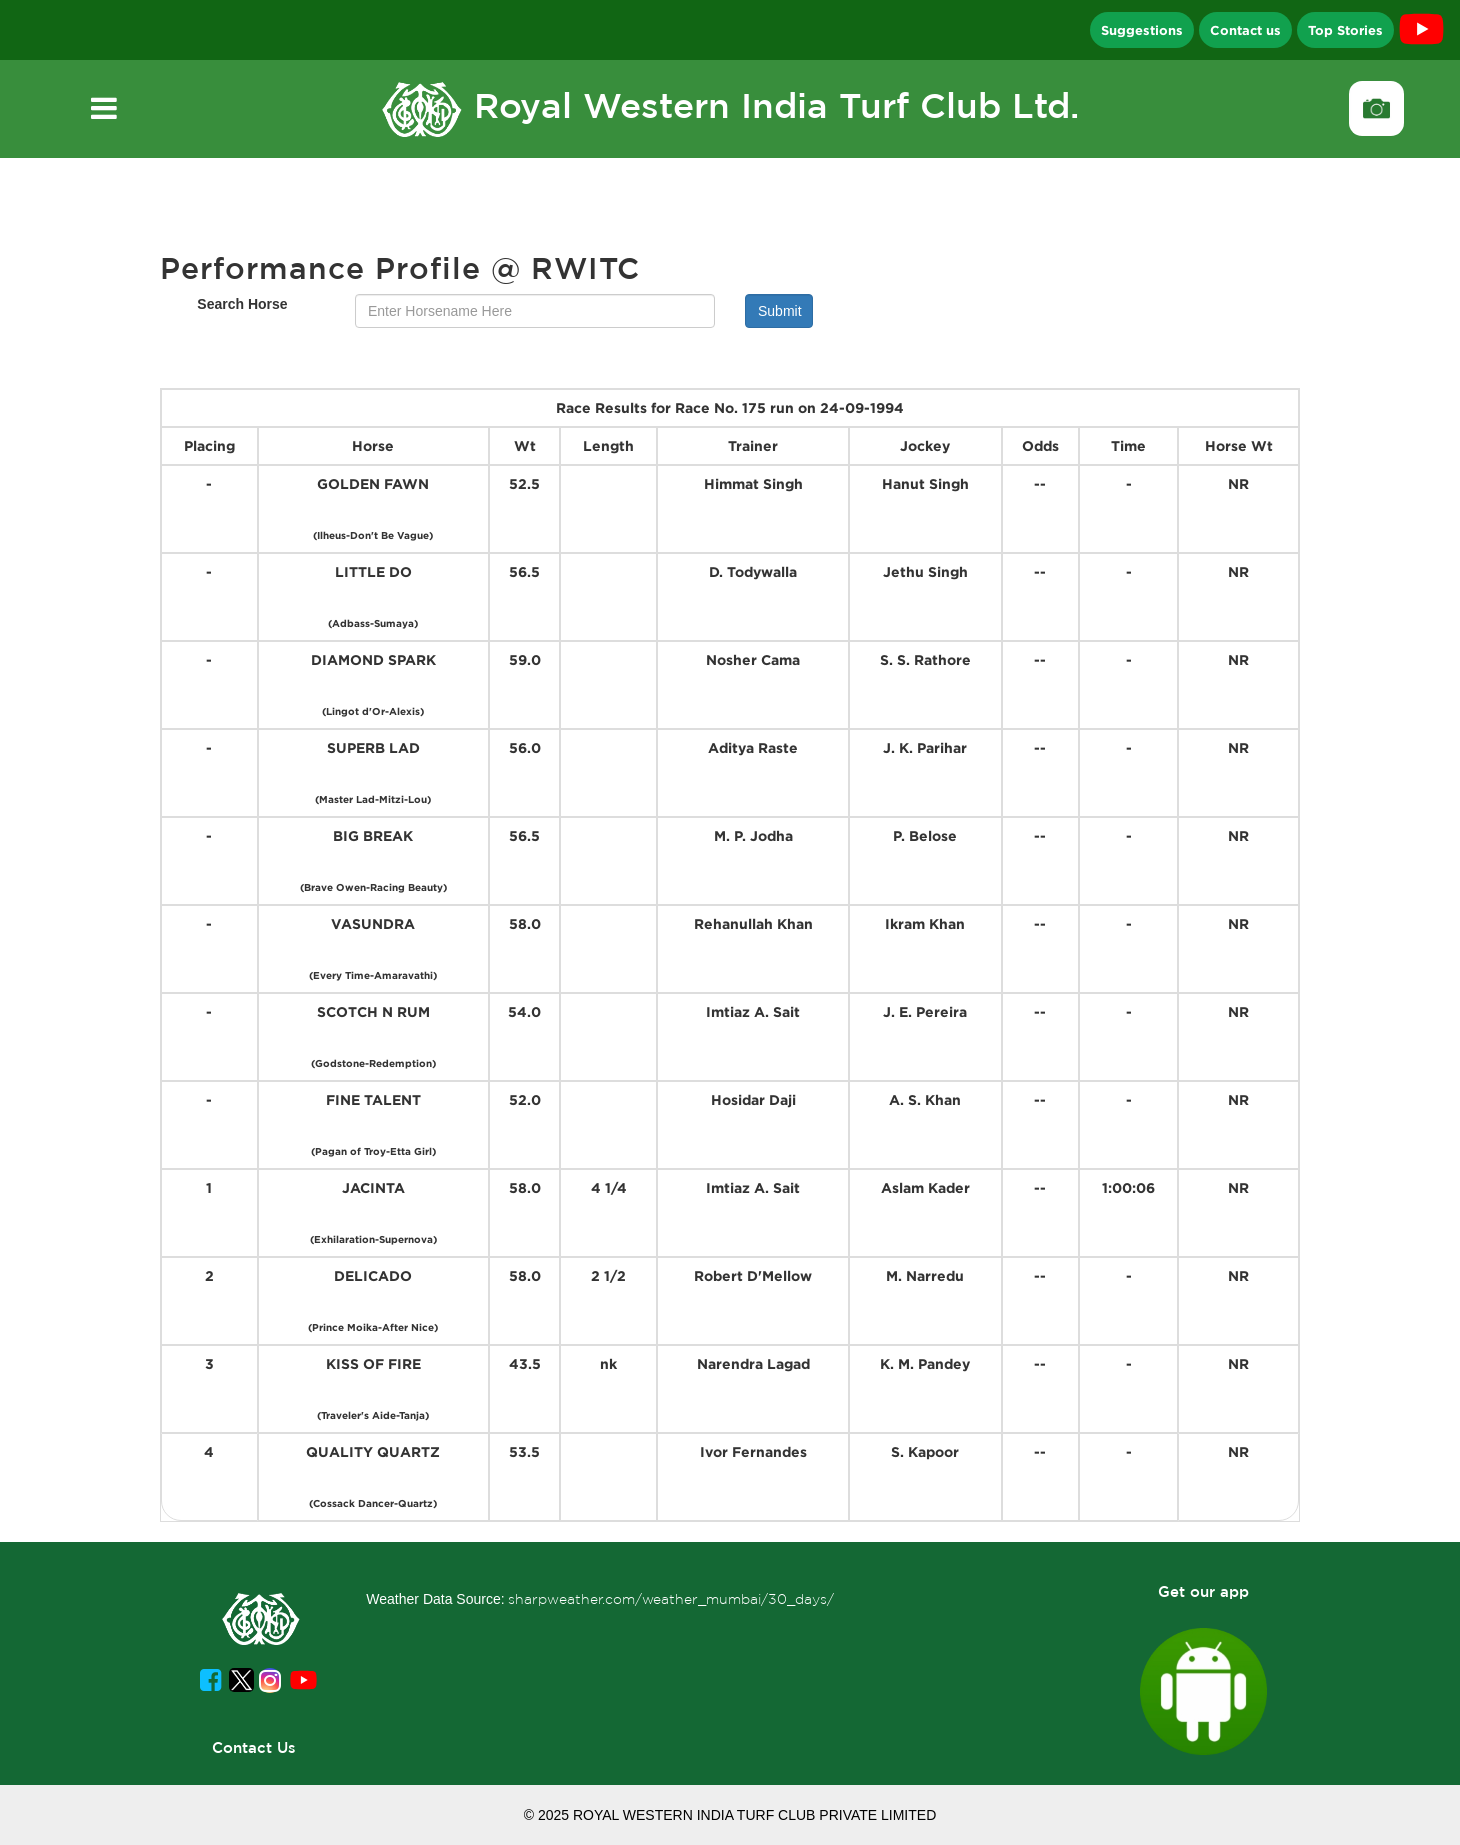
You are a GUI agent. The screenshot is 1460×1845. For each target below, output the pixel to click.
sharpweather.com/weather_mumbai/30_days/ (671, 1599)
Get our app (1203, 1591)
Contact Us (254, 1747)
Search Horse (242, 304)
